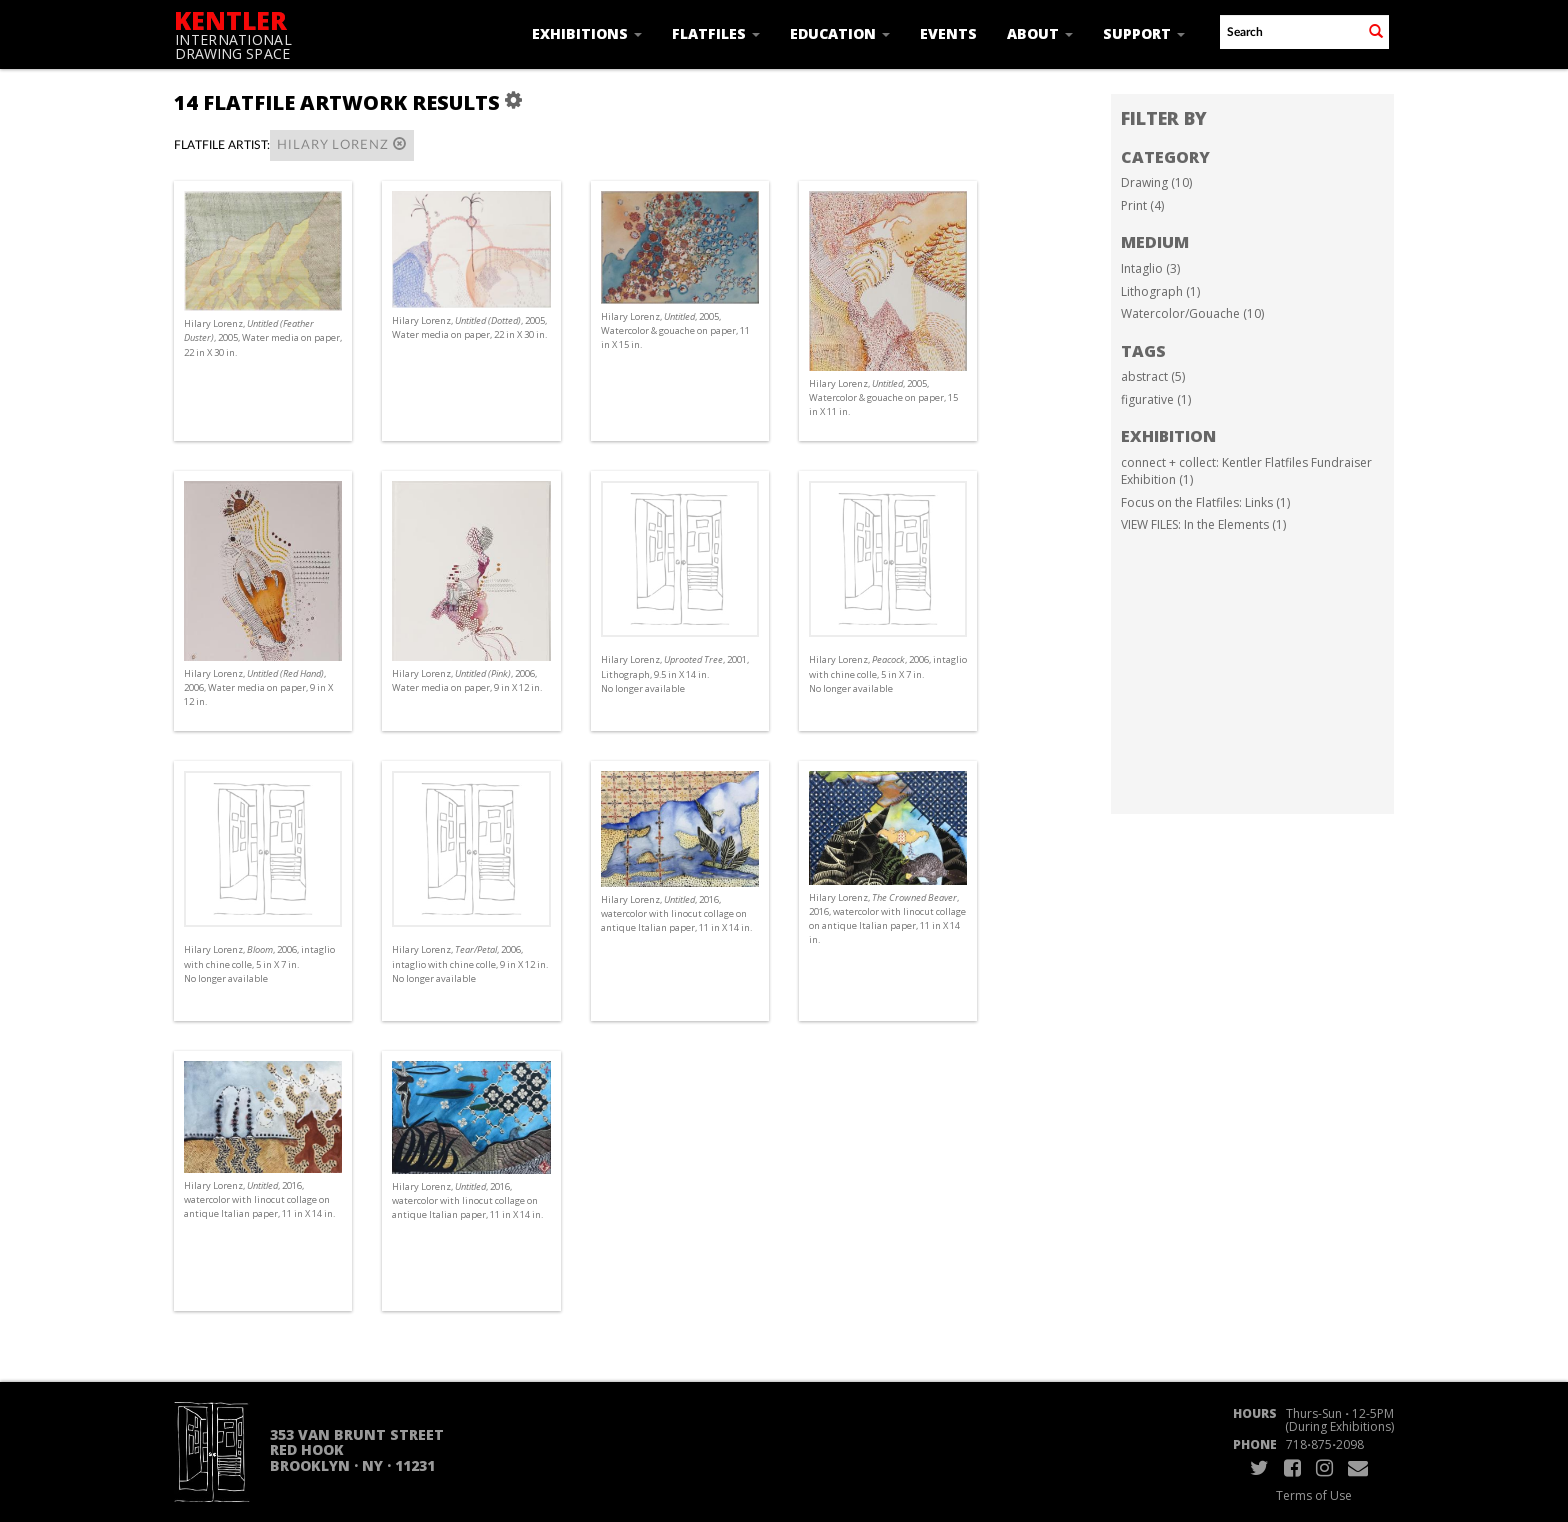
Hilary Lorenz (342, 144)
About (1040, 33)
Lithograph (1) (1160, 291)
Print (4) (1142, 205)
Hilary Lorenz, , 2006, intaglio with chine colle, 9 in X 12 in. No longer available (470, 963)
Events (948, 33)
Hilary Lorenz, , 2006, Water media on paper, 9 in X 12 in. (258, 687)
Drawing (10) (1156, 182)
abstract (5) (1153, 376)
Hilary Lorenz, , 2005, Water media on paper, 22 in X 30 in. (263, 337)
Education (840, 33)
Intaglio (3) (1150, 268)
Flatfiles (716, 33)
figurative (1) (1156, 399)
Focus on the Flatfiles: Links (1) (1205, 502)
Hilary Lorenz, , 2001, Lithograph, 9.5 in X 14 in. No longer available (675, 673)
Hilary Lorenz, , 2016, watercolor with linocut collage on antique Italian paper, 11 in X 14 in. (676, 913)
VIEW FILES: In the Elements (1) (1203, 524)
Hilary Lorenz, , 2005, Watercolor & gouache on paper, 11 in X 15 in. (675, 330)
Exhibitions (587, 33)
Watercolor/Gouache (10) (1192, 313)
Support (1144, 33)
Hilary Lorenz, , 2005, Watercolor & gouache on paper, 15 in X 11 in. (883, 397)
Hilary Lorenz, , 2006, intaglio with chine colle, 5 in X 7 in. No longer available (888, 673)
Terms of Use (1314, 1495)
